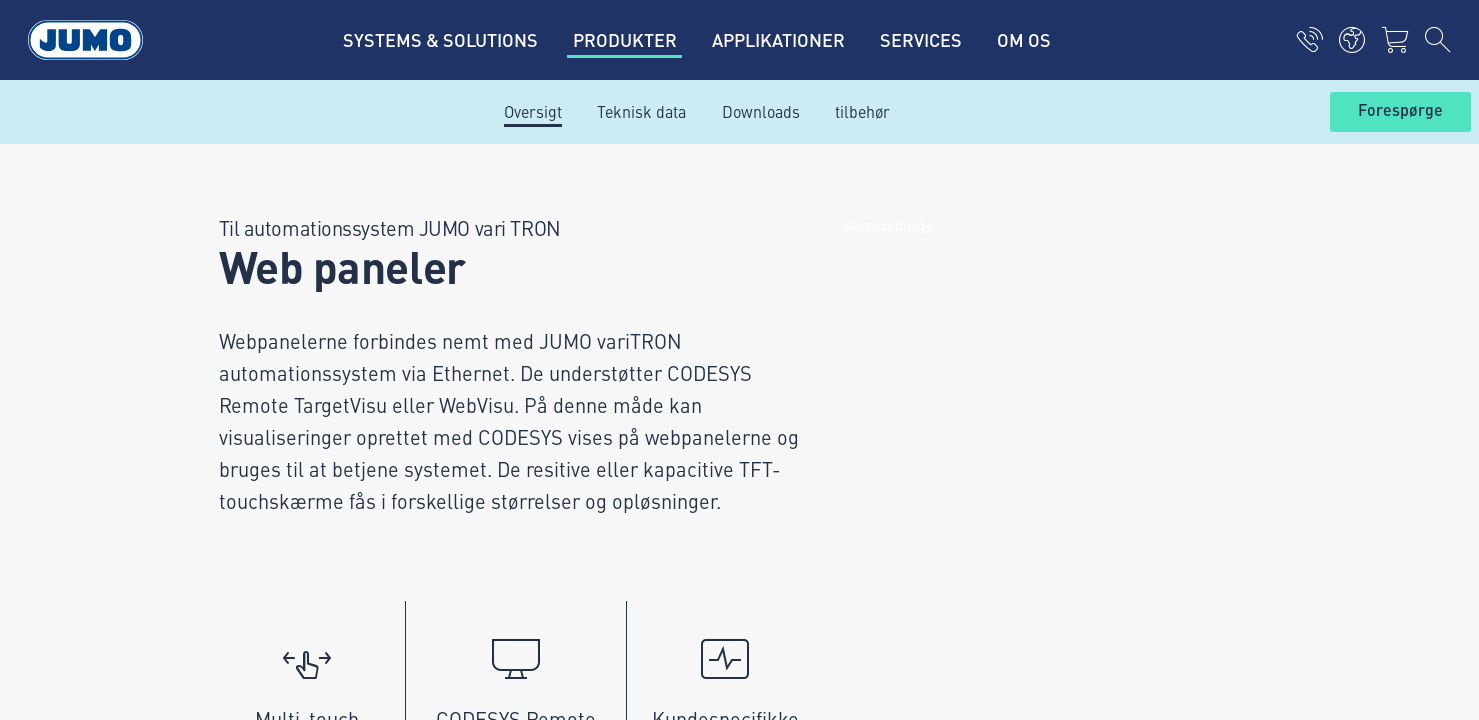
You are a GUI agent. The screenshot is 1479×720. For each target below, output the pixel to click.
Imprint (198, 455)
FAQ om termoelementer (554, 368)
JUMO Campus (520, 329)
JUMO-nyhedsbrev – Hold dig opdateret (906, 327)
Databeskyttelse (227, 494)
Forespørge (1400, 111)
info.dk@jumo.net (288, 374)
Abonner (1249, 359)
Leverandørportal (529, 290)
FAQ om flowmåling (536, 407)
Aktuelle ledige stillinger (554, 251)
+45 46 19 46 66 (284, 349)
